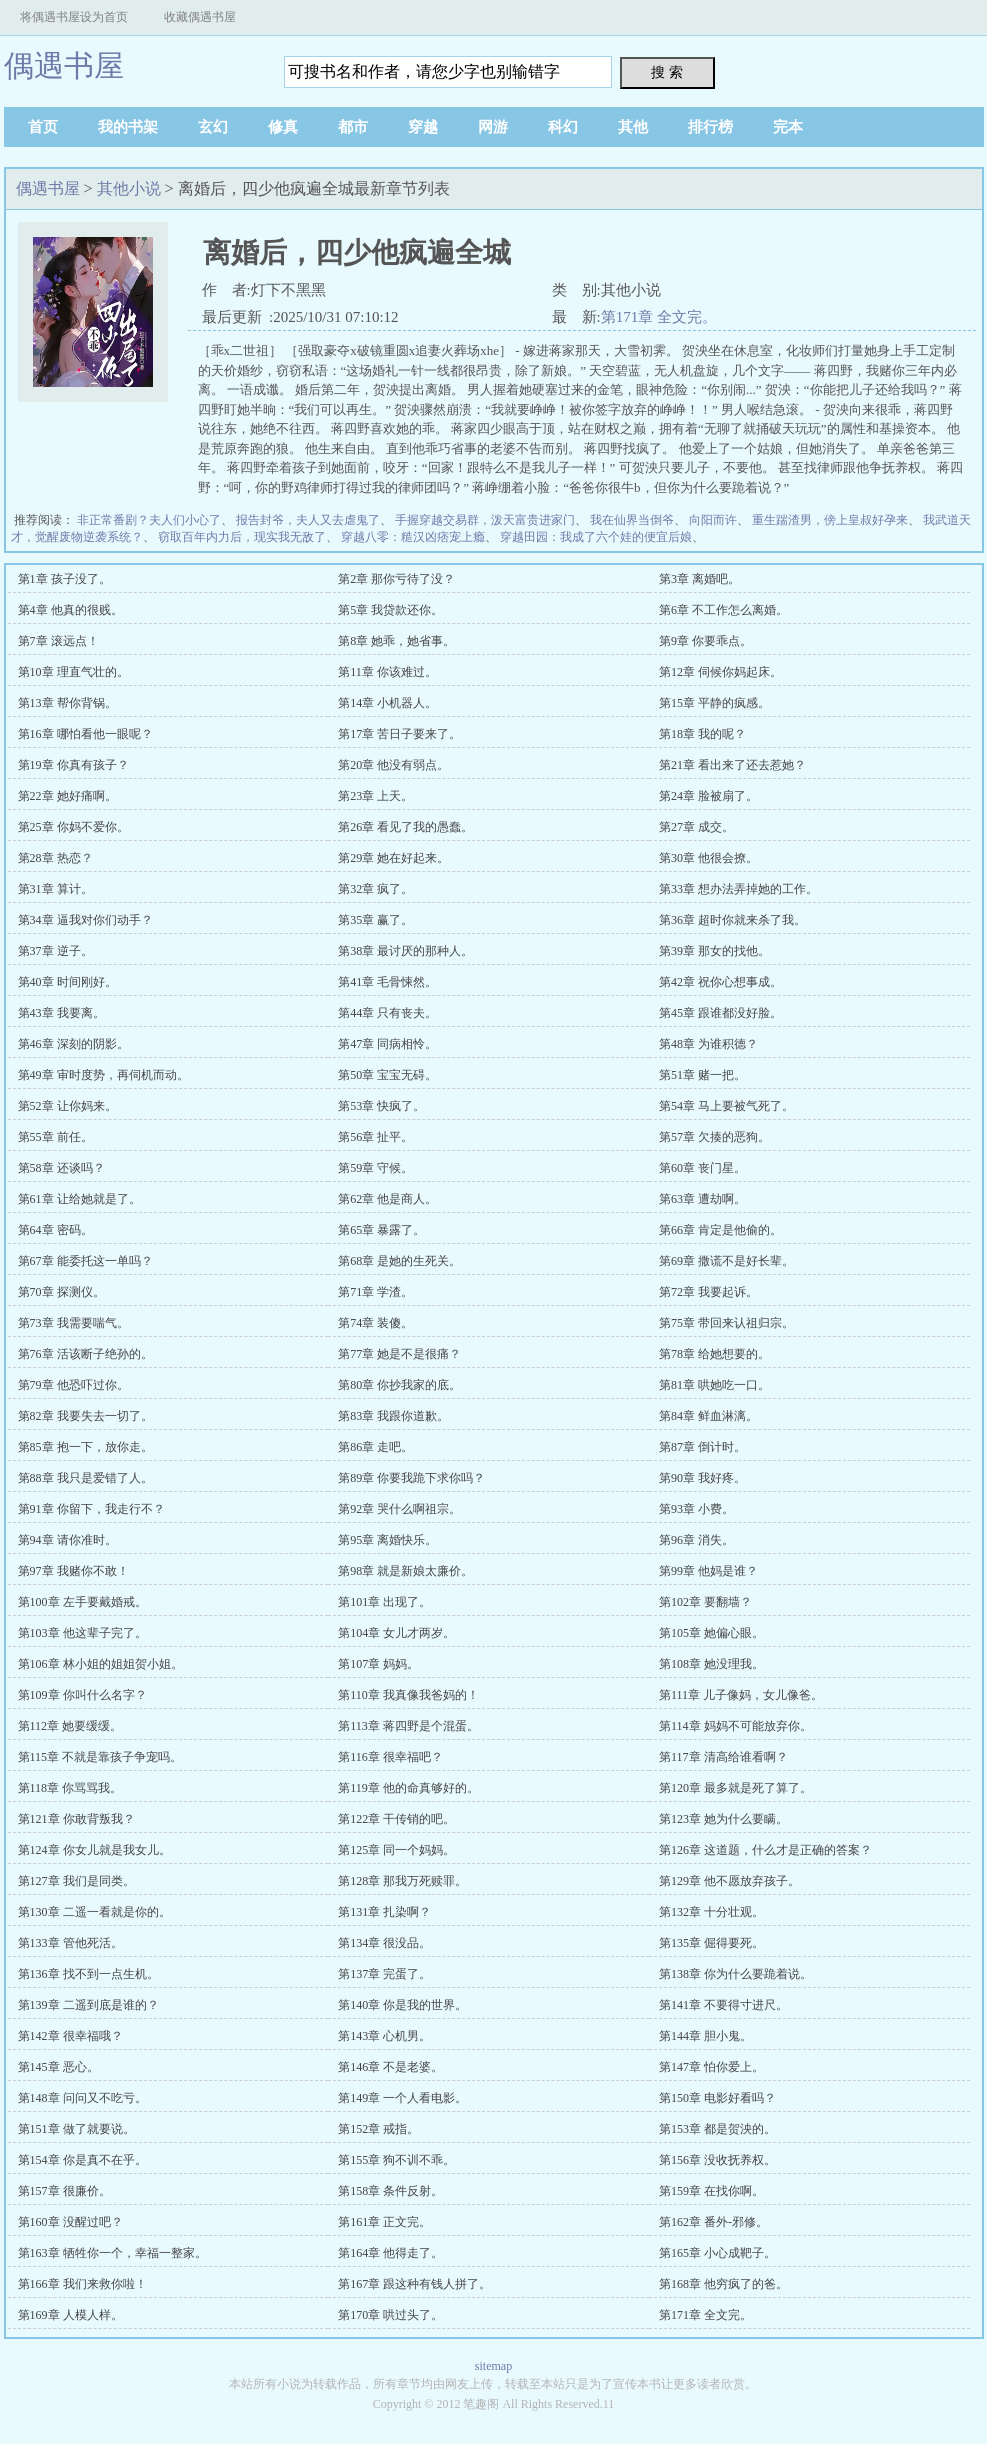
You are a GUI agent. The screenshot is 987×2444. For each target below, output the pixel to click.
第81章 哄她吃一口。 (714, 1385)
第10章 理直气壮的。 (73, 672)
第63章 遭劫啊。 (702, 1199)
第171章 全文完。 (659, 317)
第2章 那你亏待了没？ (396, 579)
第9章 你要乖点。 (705, 641)
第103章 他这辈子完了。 (82, 1633)
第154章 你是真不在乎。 (82, 2160)
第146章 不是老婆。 (390, 2067)
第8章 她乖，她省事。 (396, 641)
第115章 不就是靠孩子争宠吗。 (100, 1757)
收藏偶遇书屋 (200, 17)
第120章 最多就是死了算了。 (735, 1788)
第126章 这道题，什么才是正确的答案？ (765, 1850)
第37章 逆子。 (55, 951)
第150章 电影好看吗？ (717, 2098)
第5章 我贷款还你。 (390, 610)
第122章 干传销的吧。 (396, 1819)
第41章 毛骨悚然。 (387, 982)
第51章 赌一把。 (702, 1075)
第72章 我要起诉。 (708, 1292)
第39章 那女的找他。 (714, 951)
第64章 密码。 (55, 1230)
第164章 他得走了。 (390, 2253)
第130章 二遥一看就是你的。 (94, 1912)
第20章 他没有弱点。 (393, 765)
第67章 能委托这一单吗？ (85, 1261)
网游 (493, 127)
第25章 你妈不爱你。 (73, 827)
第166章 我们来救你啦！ (82, 2284)
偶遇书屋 (64, 65)
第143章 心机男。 (384, 2036)
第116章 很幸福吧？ (390, 1757)
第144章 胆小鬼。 (705, 2036)
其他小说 (129, 188)
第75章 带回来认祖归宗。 (726, 1323)
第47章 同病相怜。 (387, 1044)
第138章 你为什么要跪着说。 (735, 1974)
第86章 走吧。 (375, 1447)
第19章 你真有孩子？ (73, 765)
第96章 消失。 (696, 1540)
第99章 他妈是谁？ (708, 1571)
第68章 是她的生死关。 (399, 1261)
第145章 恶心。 (58, 2067)
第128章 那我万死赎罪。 (402, 1881)
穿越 (423, 127)
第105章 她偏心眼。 (711, 1633)
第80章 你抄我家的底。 (399, 1385)
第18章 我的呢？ (702, 734)
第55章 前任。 (55, 1137)
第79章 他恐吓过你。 (73, 1385)
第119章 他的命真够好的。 (408, 1788)
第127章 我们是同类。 (76, 1881)
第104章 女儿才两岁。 (396, 1633)
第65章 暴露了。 (381, 1230)
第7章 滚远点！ (58, 641)
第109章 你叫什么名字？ (82, 1695)
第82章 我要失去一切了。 (85, 1416)
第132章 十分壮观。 (711, 1912)
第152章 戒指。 (378, 2129)
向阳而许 (713, 520)
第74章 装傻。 (375, 1323)
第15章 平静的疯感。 (714, 703)
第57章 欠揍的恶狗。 (714, 1137)
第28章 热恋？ (55, 858)
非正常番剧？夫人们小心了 (149, 520)
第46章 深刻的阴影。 (73, 1044)
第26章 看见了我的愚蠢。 (405, 827)
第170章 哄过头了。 (390, 2315)
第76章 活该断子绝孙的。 (85, 1354)
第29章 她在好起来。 (393, 858)
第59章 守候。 (375, 1168)
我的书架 (128, 127)
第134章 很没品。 (384, 1943)
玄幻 (213, 127)
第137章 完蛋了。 (384, 1974)
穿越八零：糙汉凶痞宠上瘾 (413, 537)
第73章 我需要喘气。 (73, 1323)
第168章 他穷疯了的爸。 (723, 2284)
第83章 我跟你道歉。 (393, 1416)
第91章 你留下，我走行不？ (91, 1509)
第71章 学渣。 (375, 1292)
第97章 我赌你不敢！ (73, 1571)
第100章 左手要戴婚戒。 (82, 1602)
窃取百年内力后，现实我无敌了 (242, 537)
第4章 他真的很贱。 (70, 610)
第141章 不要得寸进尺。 (723, 2005)
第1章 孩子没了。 (64, 579)
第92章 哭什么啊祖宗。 (399, 1509)
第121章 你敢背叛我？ (76, 1819)
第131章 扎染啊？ (384, 1912)
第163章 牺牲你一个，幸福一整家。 (112, 2253)
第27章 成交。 (696, 827)
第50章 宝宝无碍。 (387, 1075)
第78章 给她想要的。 (714, 1354)
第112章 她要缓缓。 (70, 1726)
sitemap (493, 2366)
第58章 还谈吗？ (61, 1168)
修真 (283, 127)
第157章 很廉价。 (64, 2191)
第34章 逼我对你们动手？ (85, 920)
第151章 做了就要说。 (76, 2129)
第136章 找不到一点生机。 (88, 1974)
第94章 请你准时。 (67, 1540)
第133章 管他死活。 (70, 1943)
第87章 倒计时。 (702, 1447)
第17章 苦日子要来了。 (399, 734)
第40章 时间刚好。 (67, 982)
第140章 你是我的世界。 (402, 2005)
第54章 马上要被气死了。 (726, 1106)
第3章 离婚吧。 (699, 579)
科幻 (563, 127)
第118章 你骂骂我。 (70, 1788)
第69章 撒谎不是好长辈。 (726, 1261)
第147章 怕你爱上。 (711, 2067)
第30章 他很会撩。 (708, 858)
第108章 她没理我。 (711, 1664)
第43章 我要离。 (61, 1013)
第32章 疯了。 (375, 889)
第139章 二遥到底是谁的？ (88, 2005)
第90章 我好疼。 (702, 1478)
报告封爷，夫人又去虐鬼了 (308, 520)
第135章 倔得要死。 (711, 1943)
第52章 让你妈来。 (67, 1106)
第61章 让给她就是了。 (79, 1199)
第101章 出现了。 (384, 1602)
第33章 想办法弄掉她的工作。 (738, 889)
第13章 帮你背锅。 (67, 703)
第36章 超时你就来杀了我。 (732, 920)
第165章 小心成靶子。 (717, 2253)
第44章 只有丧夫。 (387, 1013)
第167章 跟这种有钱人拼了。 (414, 2284)
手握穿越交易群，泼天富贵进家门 (485, 520)
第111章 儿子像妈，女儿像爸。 (741, 1695)
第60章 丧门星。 (702, 1168)
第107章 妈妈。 (378, 1664)
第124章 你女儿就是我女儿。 (94, 1850)
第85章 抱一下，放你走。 (85, 1447)
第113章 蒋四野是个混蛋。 (408, 1726)
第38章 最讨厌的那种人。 (405, 951)
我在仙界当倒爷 (632, 520)
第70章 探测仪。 (61, 1292)
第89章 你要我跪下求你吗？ (411, 1478)
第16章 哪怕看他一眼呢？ (85, 734)
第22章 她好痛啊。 (67, 796)
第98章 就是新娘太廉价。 (405, 1571)
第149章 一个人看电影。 (402, 2098)
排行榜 (710, 127)
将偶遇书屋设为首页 (74, 17)
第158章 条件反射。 (390, 2191)
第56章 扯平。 (375, 1137)
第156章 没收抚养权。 (717, 2160)
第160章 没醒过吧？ (70, 2222)
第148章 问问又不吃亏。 (82, 2098)
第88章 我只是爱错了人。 (85, 1478)
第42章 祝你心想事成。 (720, 982)
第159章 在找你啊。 (711, 2191)
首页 (43, 127)
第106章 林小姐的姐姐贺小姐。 (100, 1664)
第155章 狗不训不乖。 (396, 2160)
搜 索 (667, 72)
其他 (633, 127)
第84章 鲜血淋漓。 (708, 1416)
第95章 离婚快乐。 (387, 1540)
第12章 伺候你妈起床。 (720, 672)
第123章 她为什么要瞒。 (723, 1819)
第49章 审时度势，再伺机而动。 (103, 1075)
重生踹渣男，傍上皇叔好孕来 (830, 520)
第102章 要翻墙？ (705, 1602)
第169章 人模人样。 (70, 2315)
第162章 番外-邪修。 (713, 2222)
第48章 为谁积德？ (708, 1044)
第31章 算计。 (55, 889)
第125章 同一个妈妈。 (396, 1850)
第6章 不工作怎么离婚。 (723, 610)
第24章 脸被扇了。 (708, 796)
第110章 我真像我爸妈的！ (408, 1695)
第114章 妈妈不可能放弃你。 (735, 1726)
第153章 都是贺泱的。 (717, 2129)
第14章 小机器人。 (387, 703)
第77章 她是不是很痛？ (399, 1354)
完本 (788, 127)
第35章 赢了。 (375, 920)
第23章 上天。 (375, 796)
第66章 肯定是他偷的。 (720, 1230)
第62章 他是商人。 (387, 1199)
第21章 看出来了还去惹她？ (732, 765)
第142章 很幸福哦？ (70, 2036)
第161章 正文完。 (384, 2222)
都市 (353, 127)
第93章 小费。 (696, 1509)
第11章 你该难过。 (387, 672)
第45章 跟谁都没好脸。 (720, 1013)
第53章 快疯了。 (381, 1106)
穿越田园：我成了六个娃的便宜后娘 (596, 537)
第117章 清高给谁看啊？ (723, 1757)
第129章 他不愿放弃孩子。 (729, 1881)
